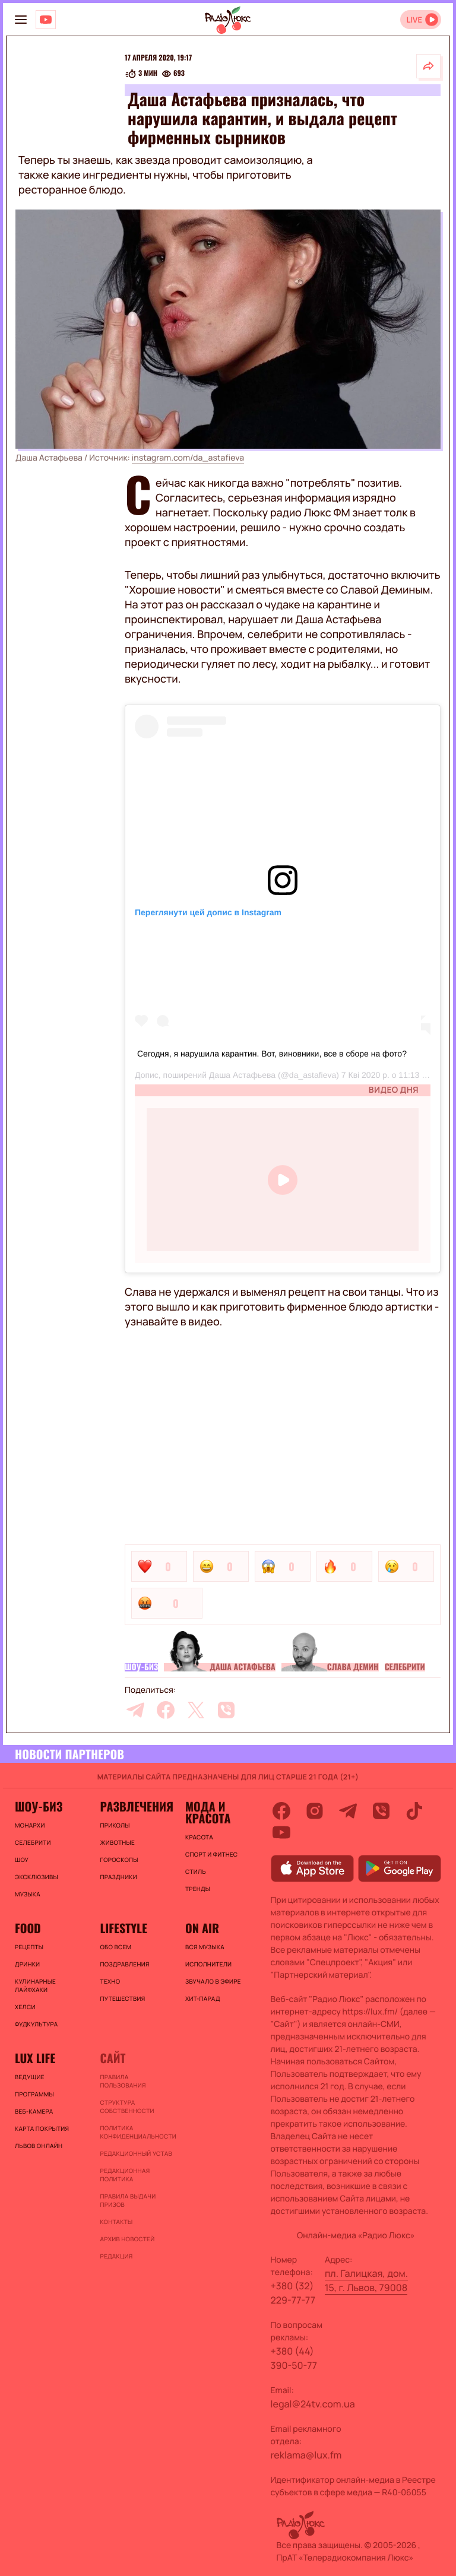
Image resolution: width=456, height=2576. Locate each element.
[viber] (226, 1710)
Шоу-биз (141, 1667)
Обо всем (115, 1947)
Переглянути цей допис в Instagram (208, 912)
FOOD (28, 1928)
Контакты (116, 2221)
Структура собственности (127, 2106)
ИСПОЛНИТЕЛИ (208, 1964)
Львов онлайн (38, 2146)
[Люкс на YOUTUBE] (46, 19)
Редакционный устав (136, 2153)
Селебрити (405, 1667)
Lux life (35, 2058)
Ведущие (30, 2077)
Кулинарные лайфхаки (35, 1985)
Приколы (114, 1825)
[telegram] (135, 1710)
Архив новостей (127, 2239)
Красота (199, 1837)
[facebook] (165, 1710)
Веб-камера (34, 2111)
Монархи (30, 1825)
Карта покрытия (42, 2128)
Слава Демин (353, 1667)
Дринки (27, 1964)
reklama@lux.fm (306, 2454)
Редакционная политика (125, 2174)
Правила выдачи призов (128, 2200)
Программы (34, 2094)
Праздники (118, 1877)
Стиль (195, 1871)
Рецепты (29, 1947)
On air (202, 1928)
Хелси (25, 2007)
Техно (110, 1981)
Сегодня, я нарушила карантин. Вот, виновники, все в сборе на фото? (272, 1053)
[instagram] (314, 1811)
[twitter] (196, 1710)
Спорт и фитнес (211, 1854)
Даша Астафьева (242, 1075)
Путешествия (122, 1998)
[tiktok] (414, 1811)
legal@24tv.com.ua (313, 2403)
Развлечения (136, 1806)
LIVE (414, 20)
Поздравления (124, 1964)
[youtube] (281, 1832)
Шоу (21, 1859)
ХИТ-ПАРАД (202, 1998)
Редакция (116, 2256)
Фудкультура (36, 2024)
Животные (117, 1842)
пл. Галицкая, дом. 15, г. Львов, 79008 (366, 2280)
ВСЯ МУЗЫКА (204, 1947)
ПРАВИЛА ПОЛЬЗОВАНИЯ (122, 2081)
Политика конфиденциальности (136, 2132)
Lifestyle (123, 1928)
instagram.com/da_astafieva (188, 458)
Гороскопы (119, 1859)
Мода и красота (207, 1812)
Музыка (27, 1894)
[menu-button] (21, 19)
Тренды (197, 1889)
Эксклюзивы (36, 1877)
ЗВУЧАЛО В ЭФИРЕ (213, 1981)
